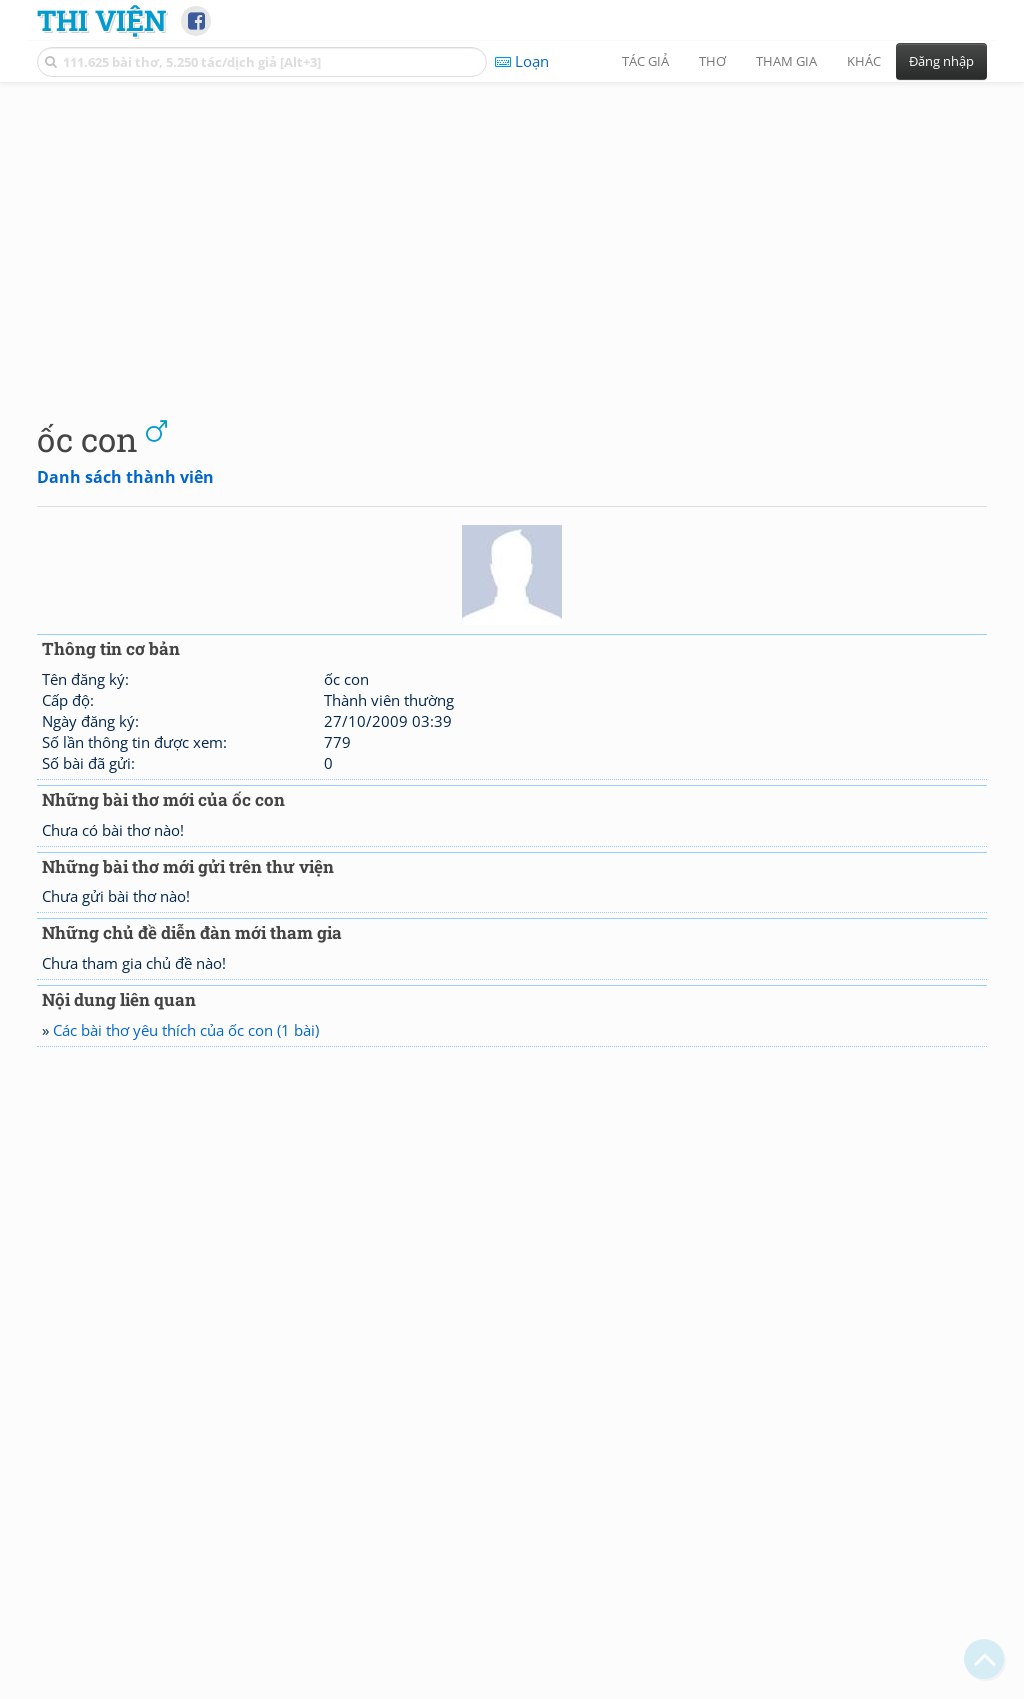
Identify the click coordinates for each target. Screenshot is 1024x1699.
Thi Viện (101, 20)
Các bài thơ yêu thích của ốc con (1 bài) (186, 1030)
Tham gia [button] (786, 61)
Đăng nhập (941, 61)
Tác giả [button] (645, 61)
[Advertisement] (512, 235)
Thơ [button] (712, 61)
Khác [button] (864, 61)
